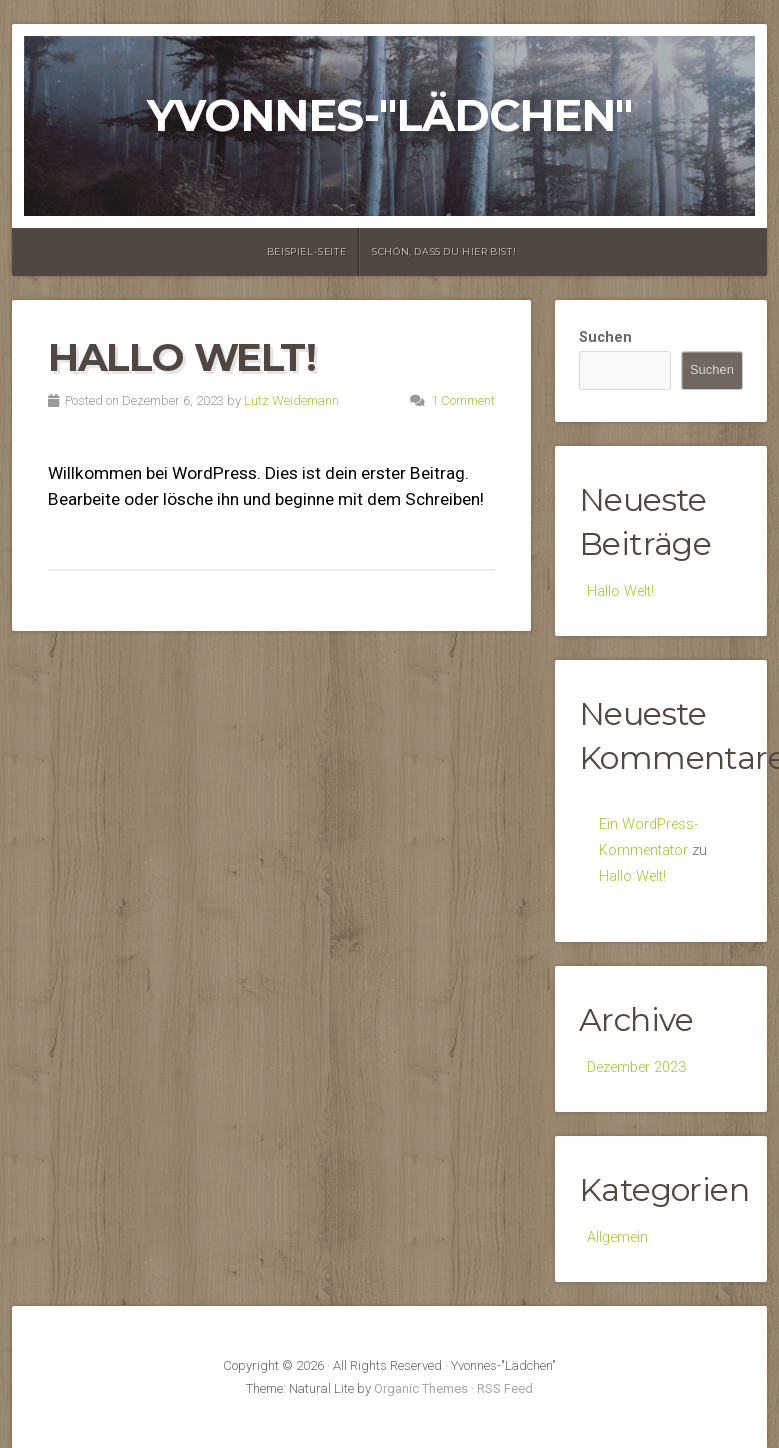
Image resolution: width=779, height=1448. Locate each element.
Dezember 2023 (636, 1067)
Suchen (605, 337)
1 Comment (463, 400)
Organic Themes (421, 1388)
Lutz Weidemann (291, 400)
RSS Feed (505, 1388)
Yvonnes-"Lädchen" (389, 115)
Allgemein (617, 1237)
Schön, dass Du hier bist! (444, 251)
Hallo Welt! (182, 357)
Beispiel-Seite (306, 251)
